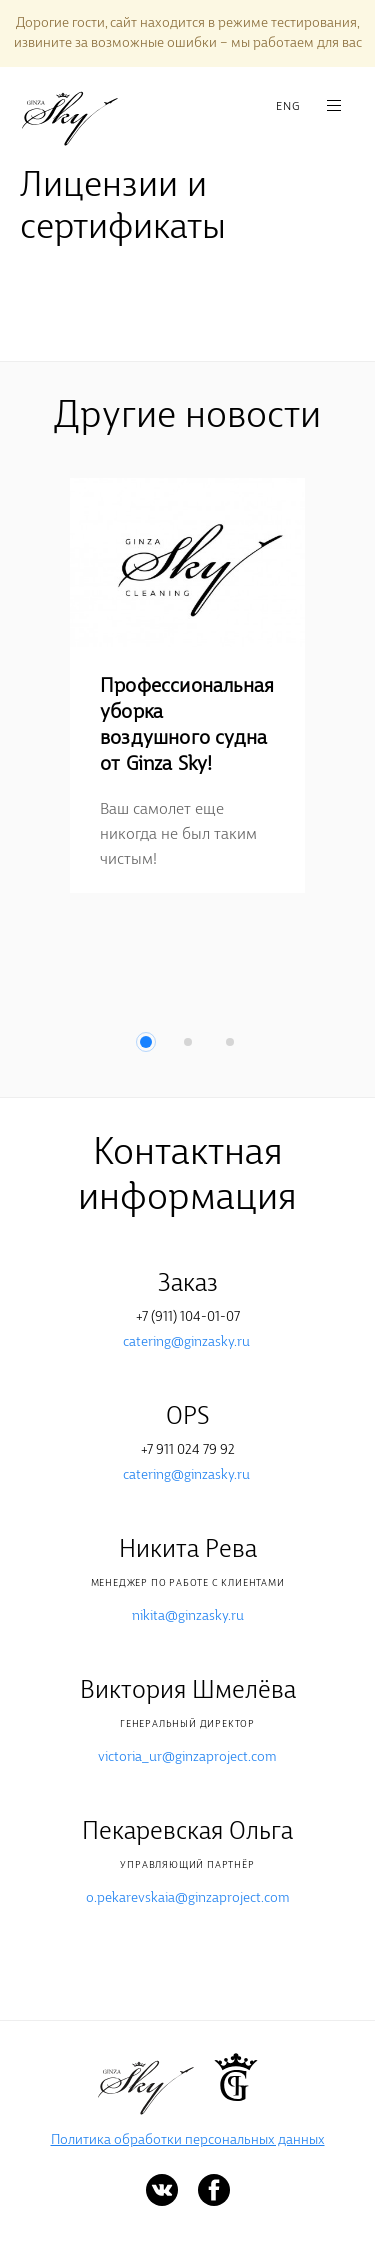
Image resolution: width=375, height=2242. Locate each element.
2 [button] (188, 1042)
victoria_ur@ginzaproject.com (187, 1757)
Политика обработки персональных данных (188, 2140)
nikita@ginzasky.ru (188, 1616)
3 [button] (230, 1042)
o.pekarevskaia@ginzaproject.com (188, 1898)
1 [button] (146, 1042)
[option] (187, 685)
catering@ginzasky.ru (186, 1342)
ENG (288, 107)
